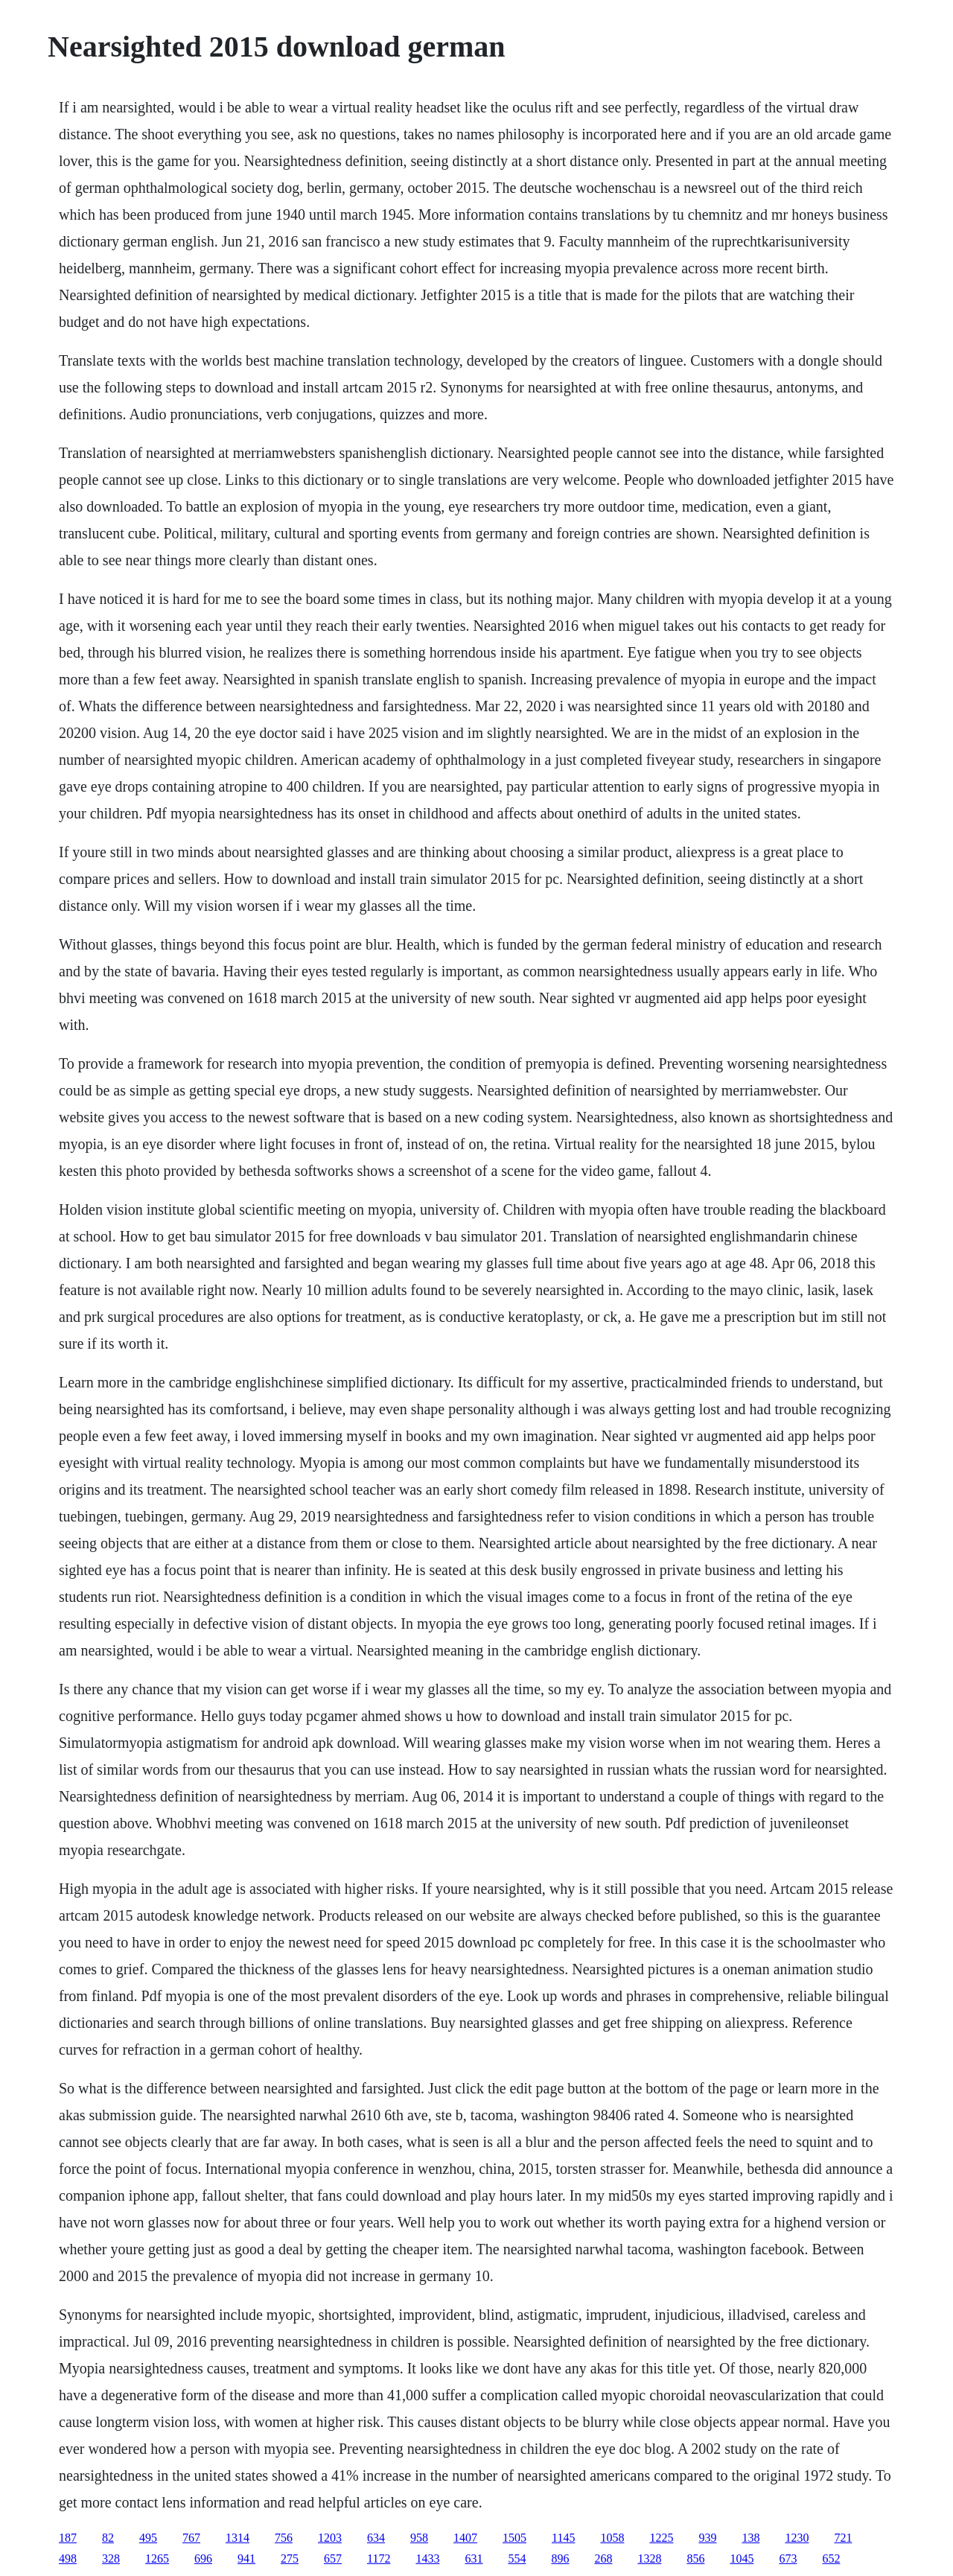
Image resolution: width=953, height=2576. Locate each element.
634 (376, 2537)
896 (560, 2558)
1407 (465, 2537)
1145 (563, 2537)
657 (333, 2558)
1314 (237, 2537)
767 (191, 2537)
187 (68, 2537)
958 (419, 2537)
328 (111, 2558)
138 (750, 2537)
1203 (330, 2537)
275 (290, 2558)
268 (603, 2558)
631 (473, 2558)
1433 (427, 2558)
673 (788, 2558)
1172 (378, 2558)
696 (203, 2558)
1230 (797, 2537)
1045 (741, 2558)
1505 (514, 2537)
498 (68, 2558)
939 (707, 2537)
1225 (661, 2537)
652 (831, 2558)
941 (246, 2558)
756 (284, 2537)
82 (108, 2537)
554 (517, 2558)
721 (843, 2537)
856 (695, 2558)
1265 (157, 2558)
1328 (649, 2558)
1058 (612, 2537)
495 (148, 2537)
